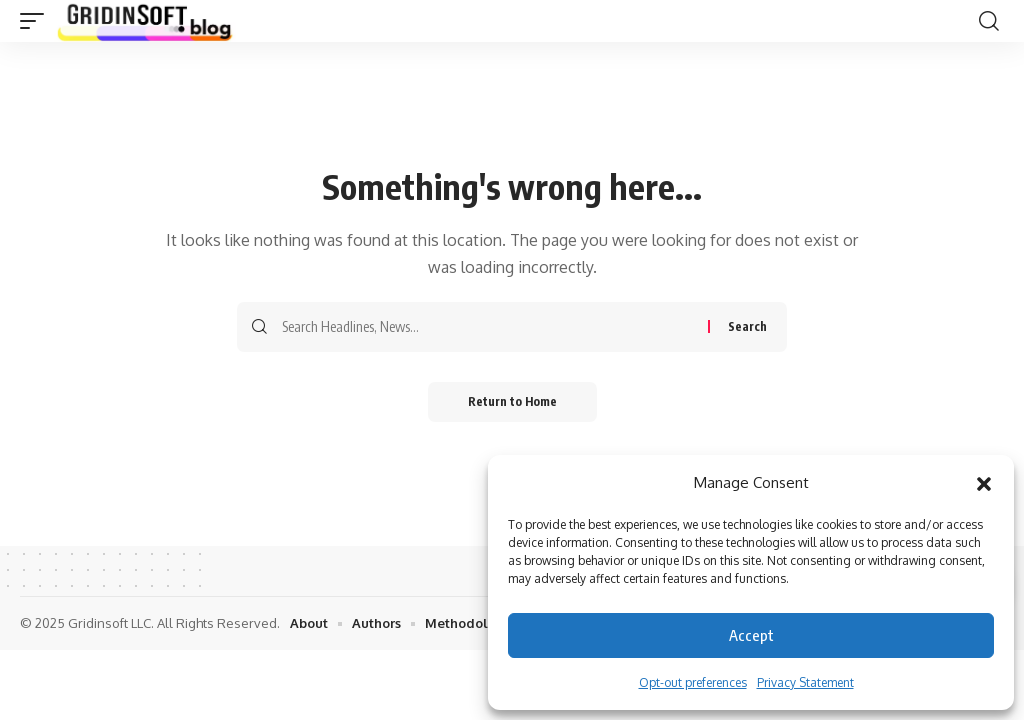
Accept (751, 635)
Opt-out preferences (693, 682)
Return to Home (512, 401)
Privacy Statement (805, 682)
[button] (984, 483)
